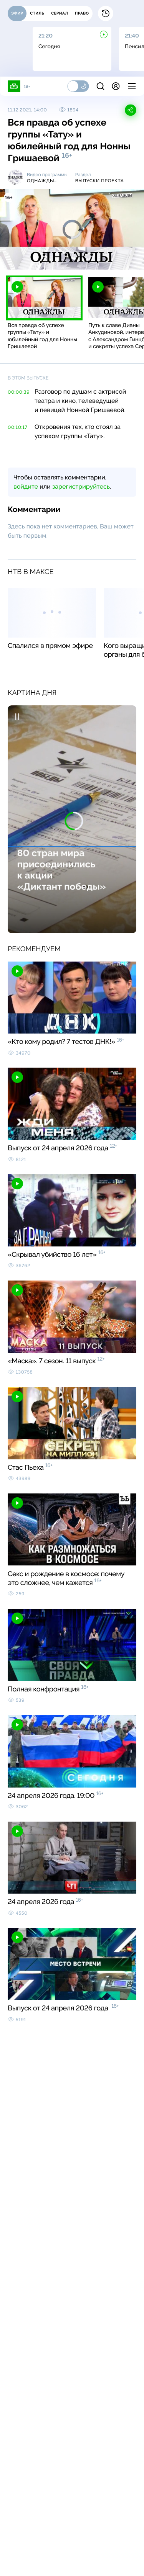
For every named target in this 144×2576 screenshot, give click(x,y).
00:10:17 (17, 427)
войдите (25, 486)
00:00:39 (19, 392)
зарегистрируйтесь (81, 486)
